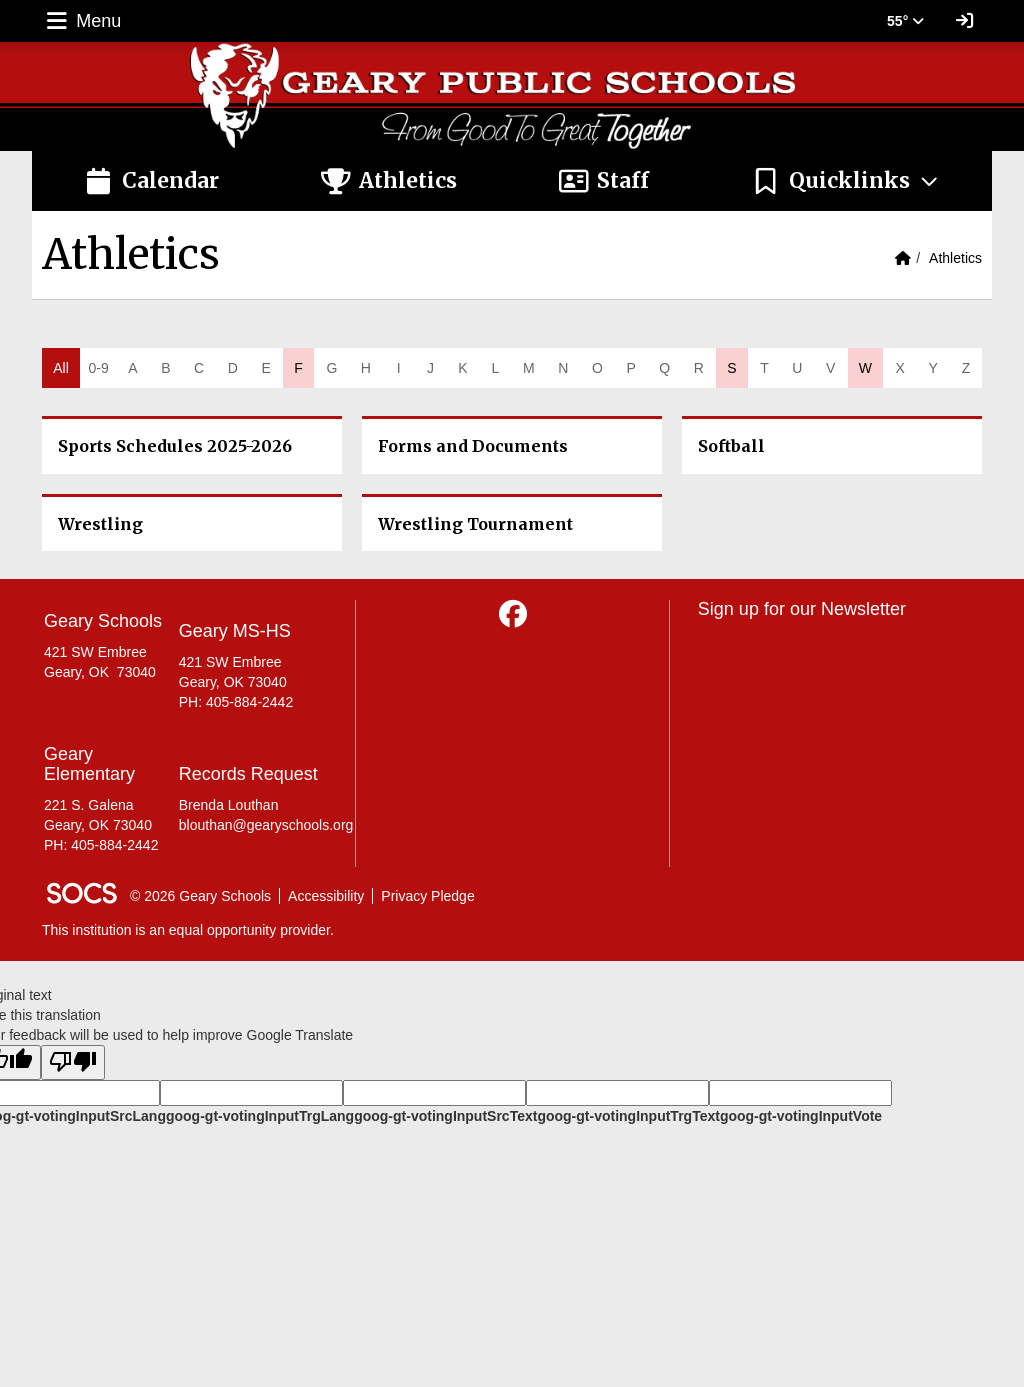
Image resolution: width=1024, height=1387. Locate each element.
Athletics (955, 258)
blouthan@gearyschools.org (266, 825)
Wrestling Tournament (475, 524)
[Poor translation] (73, 1062)
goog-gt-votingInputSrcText (445, 1116)
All (61, 368)
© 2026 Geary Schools (200, 896)
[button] (845, 181)
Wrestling (100, 524)
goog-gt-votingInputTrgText (628, 1116)
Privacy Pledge (427, 896)
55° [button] (905, 21)
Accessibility (326, 896)
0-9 (98, 368)
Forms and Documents (473, 446)
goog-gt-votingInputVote (801, 1116)
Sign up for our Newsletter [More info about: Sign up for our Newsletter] (802, 609)
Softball (731, 446)
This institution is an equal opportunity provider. (188, 930)
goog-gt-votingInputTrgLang (260, 1116)
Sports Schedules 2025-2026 (175, 446)
